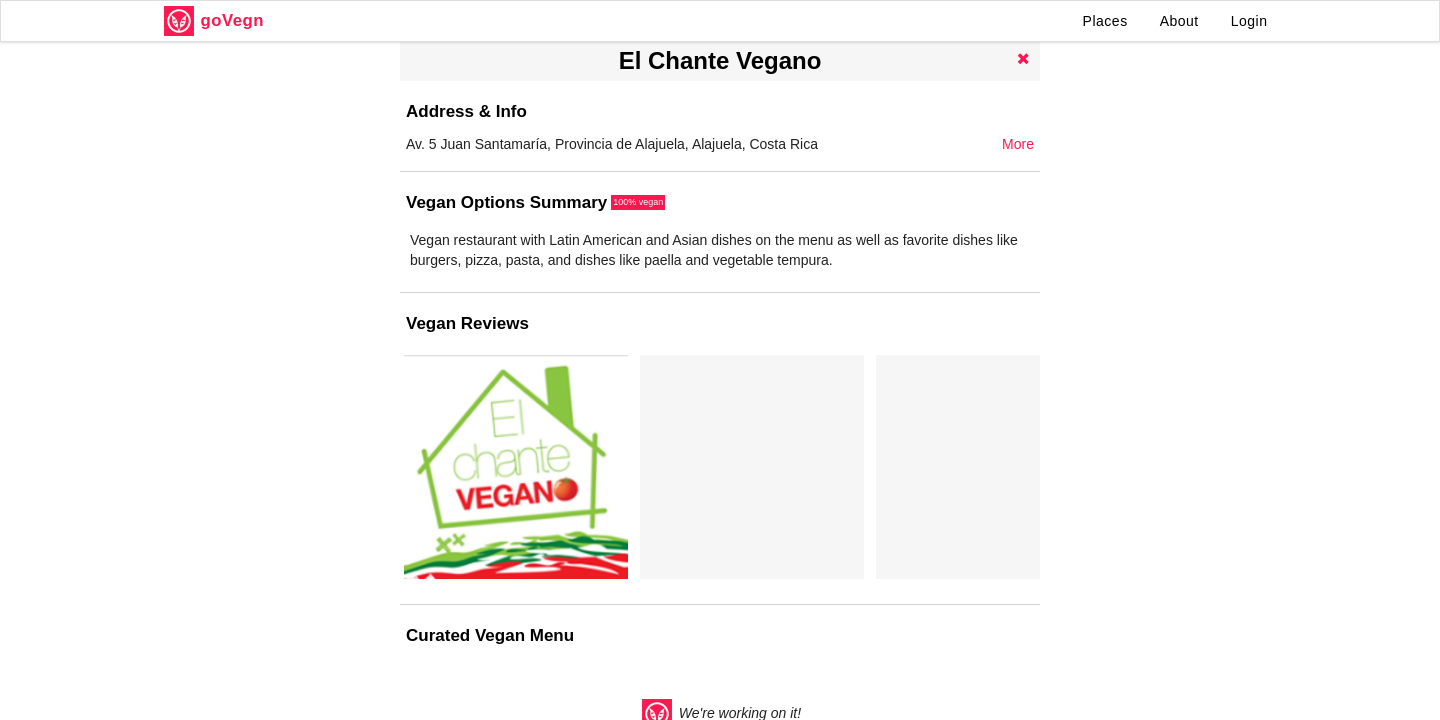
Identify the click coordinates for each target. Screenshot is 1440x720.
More (1018, 144)
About (1179, 21)
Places (1105, 21)
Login (1249, 21)
